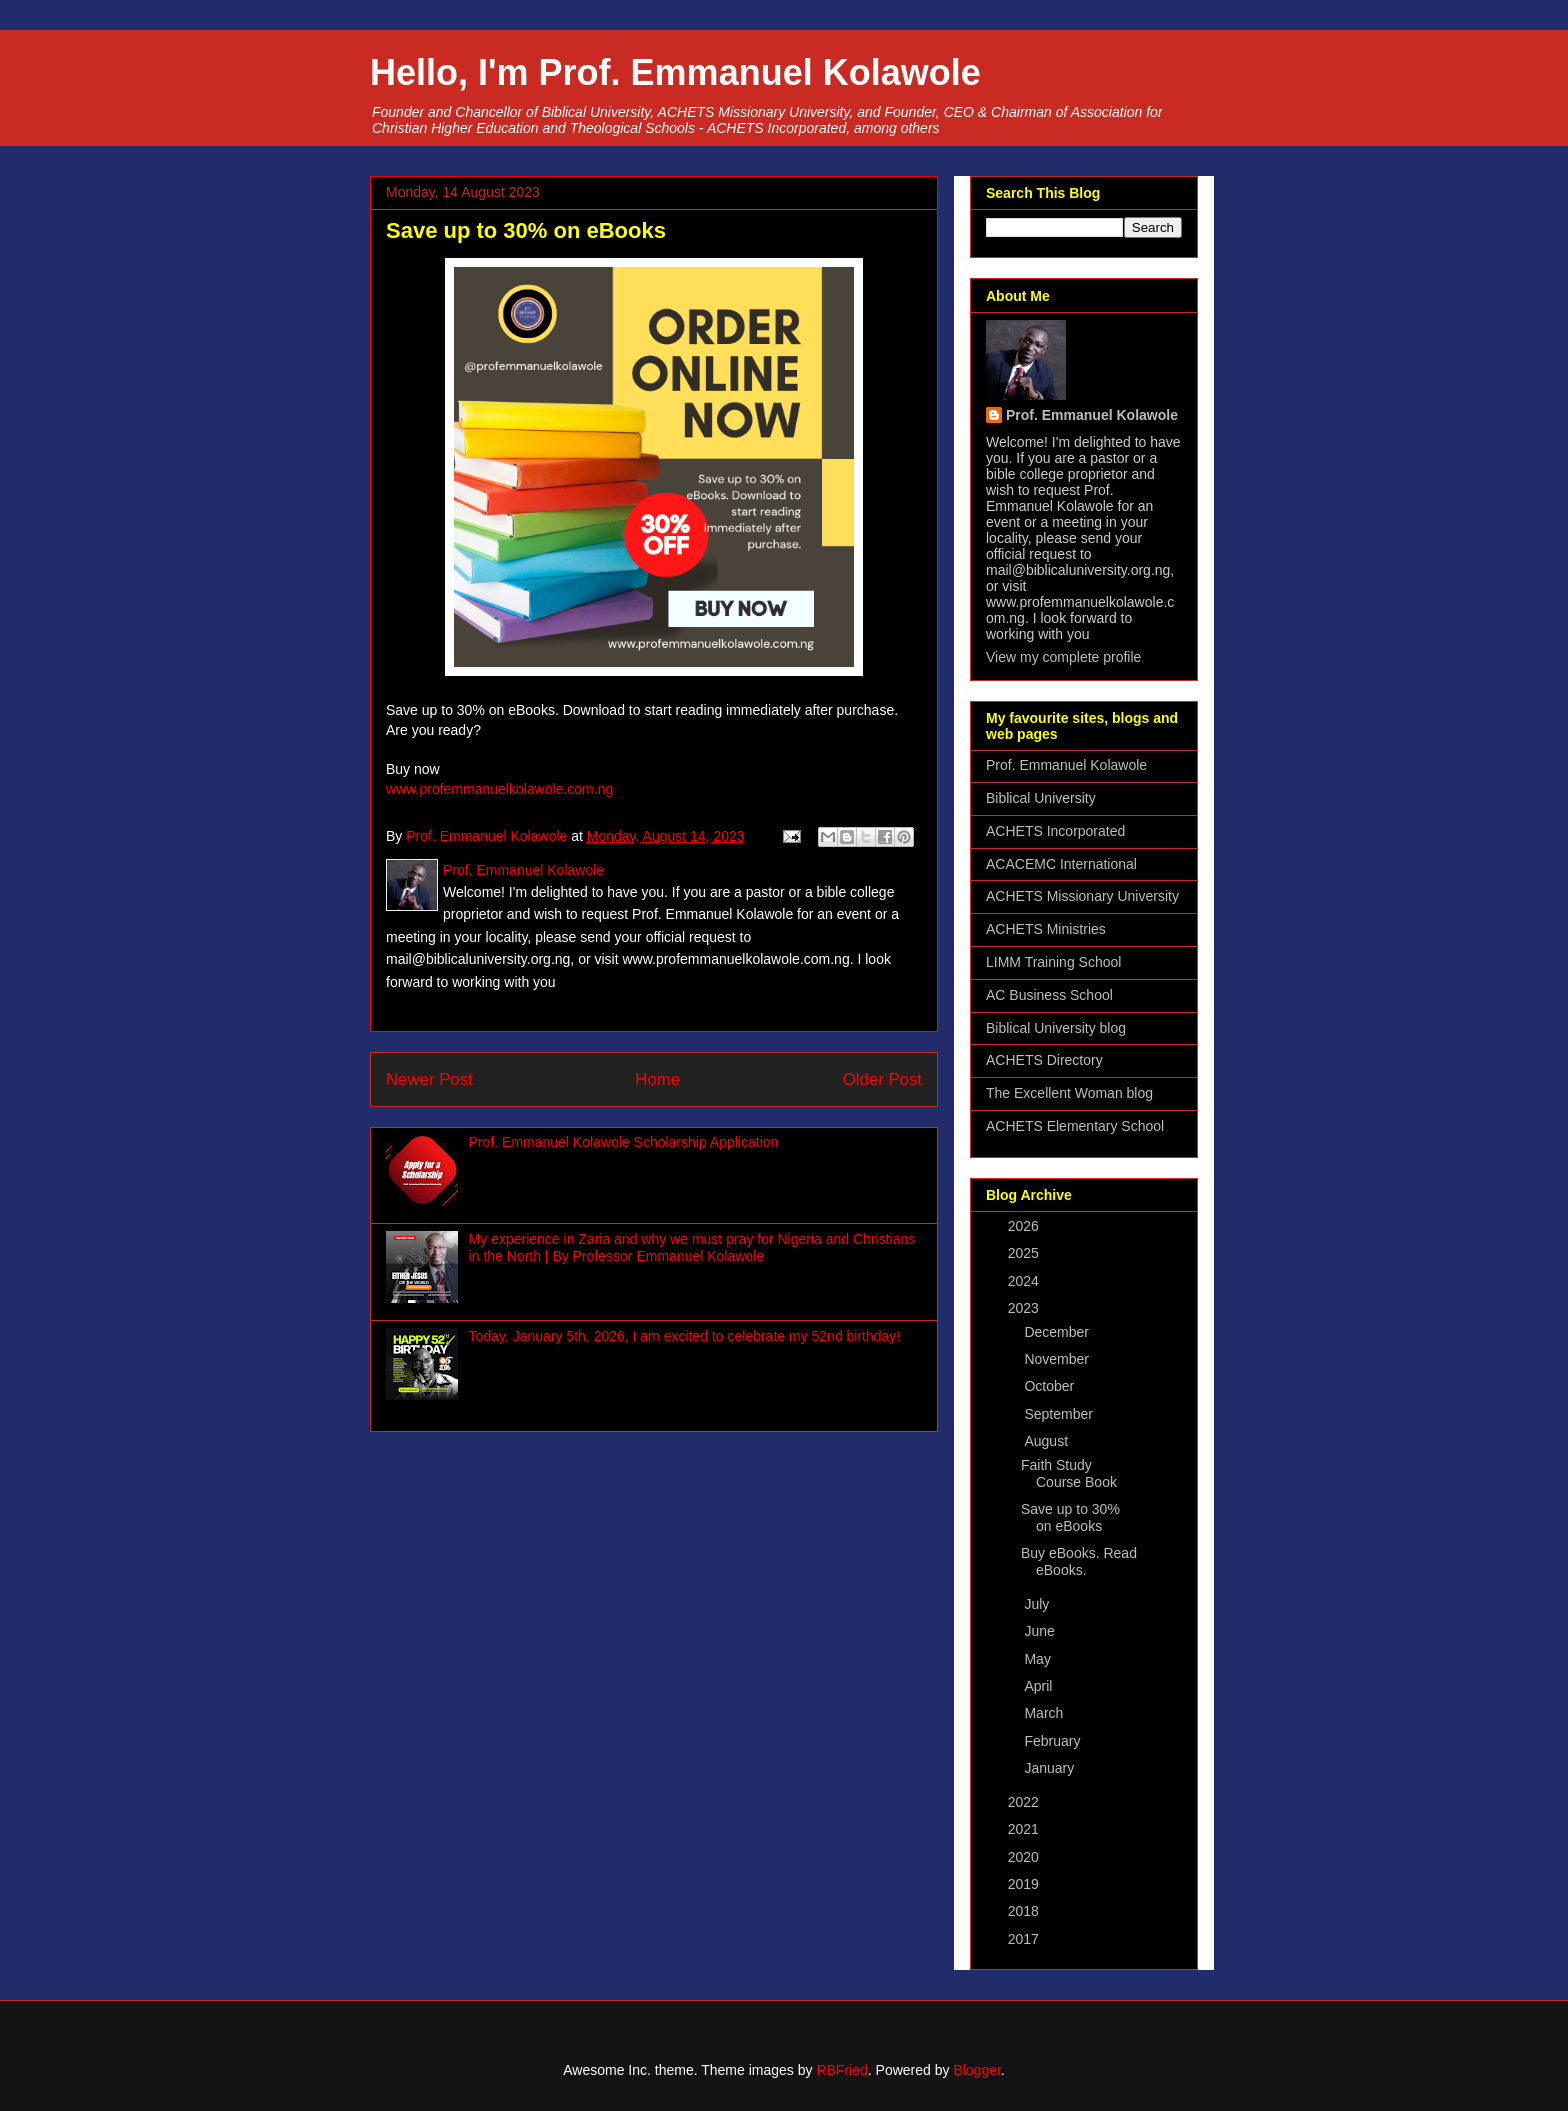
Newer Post (429, 1079)
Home (657, 1079)
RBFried (841, 2070)
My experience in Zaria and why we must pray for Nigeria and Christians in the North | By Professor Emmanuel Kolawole (692, 1247)
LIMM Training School (1053, 962)
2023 (1025, 1308)
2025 (1025, 1253)
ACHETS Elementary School (1075, 1126)
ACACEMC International (1061, 864)
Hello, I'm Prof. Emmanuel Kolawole (675, 72)
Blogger (976, 2070)
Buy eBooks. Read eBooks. (1079, 1561)
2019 (1025, 1884)
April (1040, 1686)
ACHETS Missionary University (1082, 896)
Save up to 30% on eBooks (1070, 1517)
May (1039, 1659)
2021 (1025, 1829)
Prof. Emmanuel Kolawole (1092, 415)
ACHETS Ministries (1046, 929)
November (1058, 1359)
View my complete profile (1063, 657)
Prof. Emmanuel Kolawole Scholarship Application (624, 1142)
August (1047, 1441)
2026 (1025, 1226)
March (1045, 1713)
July (1038, 1604)
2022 (1025, 1802)
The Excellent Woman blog (1069, 1093)
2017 (1025, 1939)
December (1058, 1332)
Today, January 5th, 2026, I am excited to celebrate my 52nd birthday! (685, 1336)
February (1054, 1741)
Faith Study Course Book (1069, 1473)
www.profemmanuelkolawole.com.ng (499, 789)
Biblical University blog (1056, 1028)
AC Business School (1049, 995)
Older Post (882, 1079)
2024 (1025, 1281)
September (1060, 1414)
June (1041, 1631)
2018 (1025, 1911)
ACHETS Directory (1044, 1060)
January (1051, 1768)
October (1051, 1386)
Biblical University (1041, 798)
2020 (1025, 1857)
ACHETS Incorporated (1055, 831)
